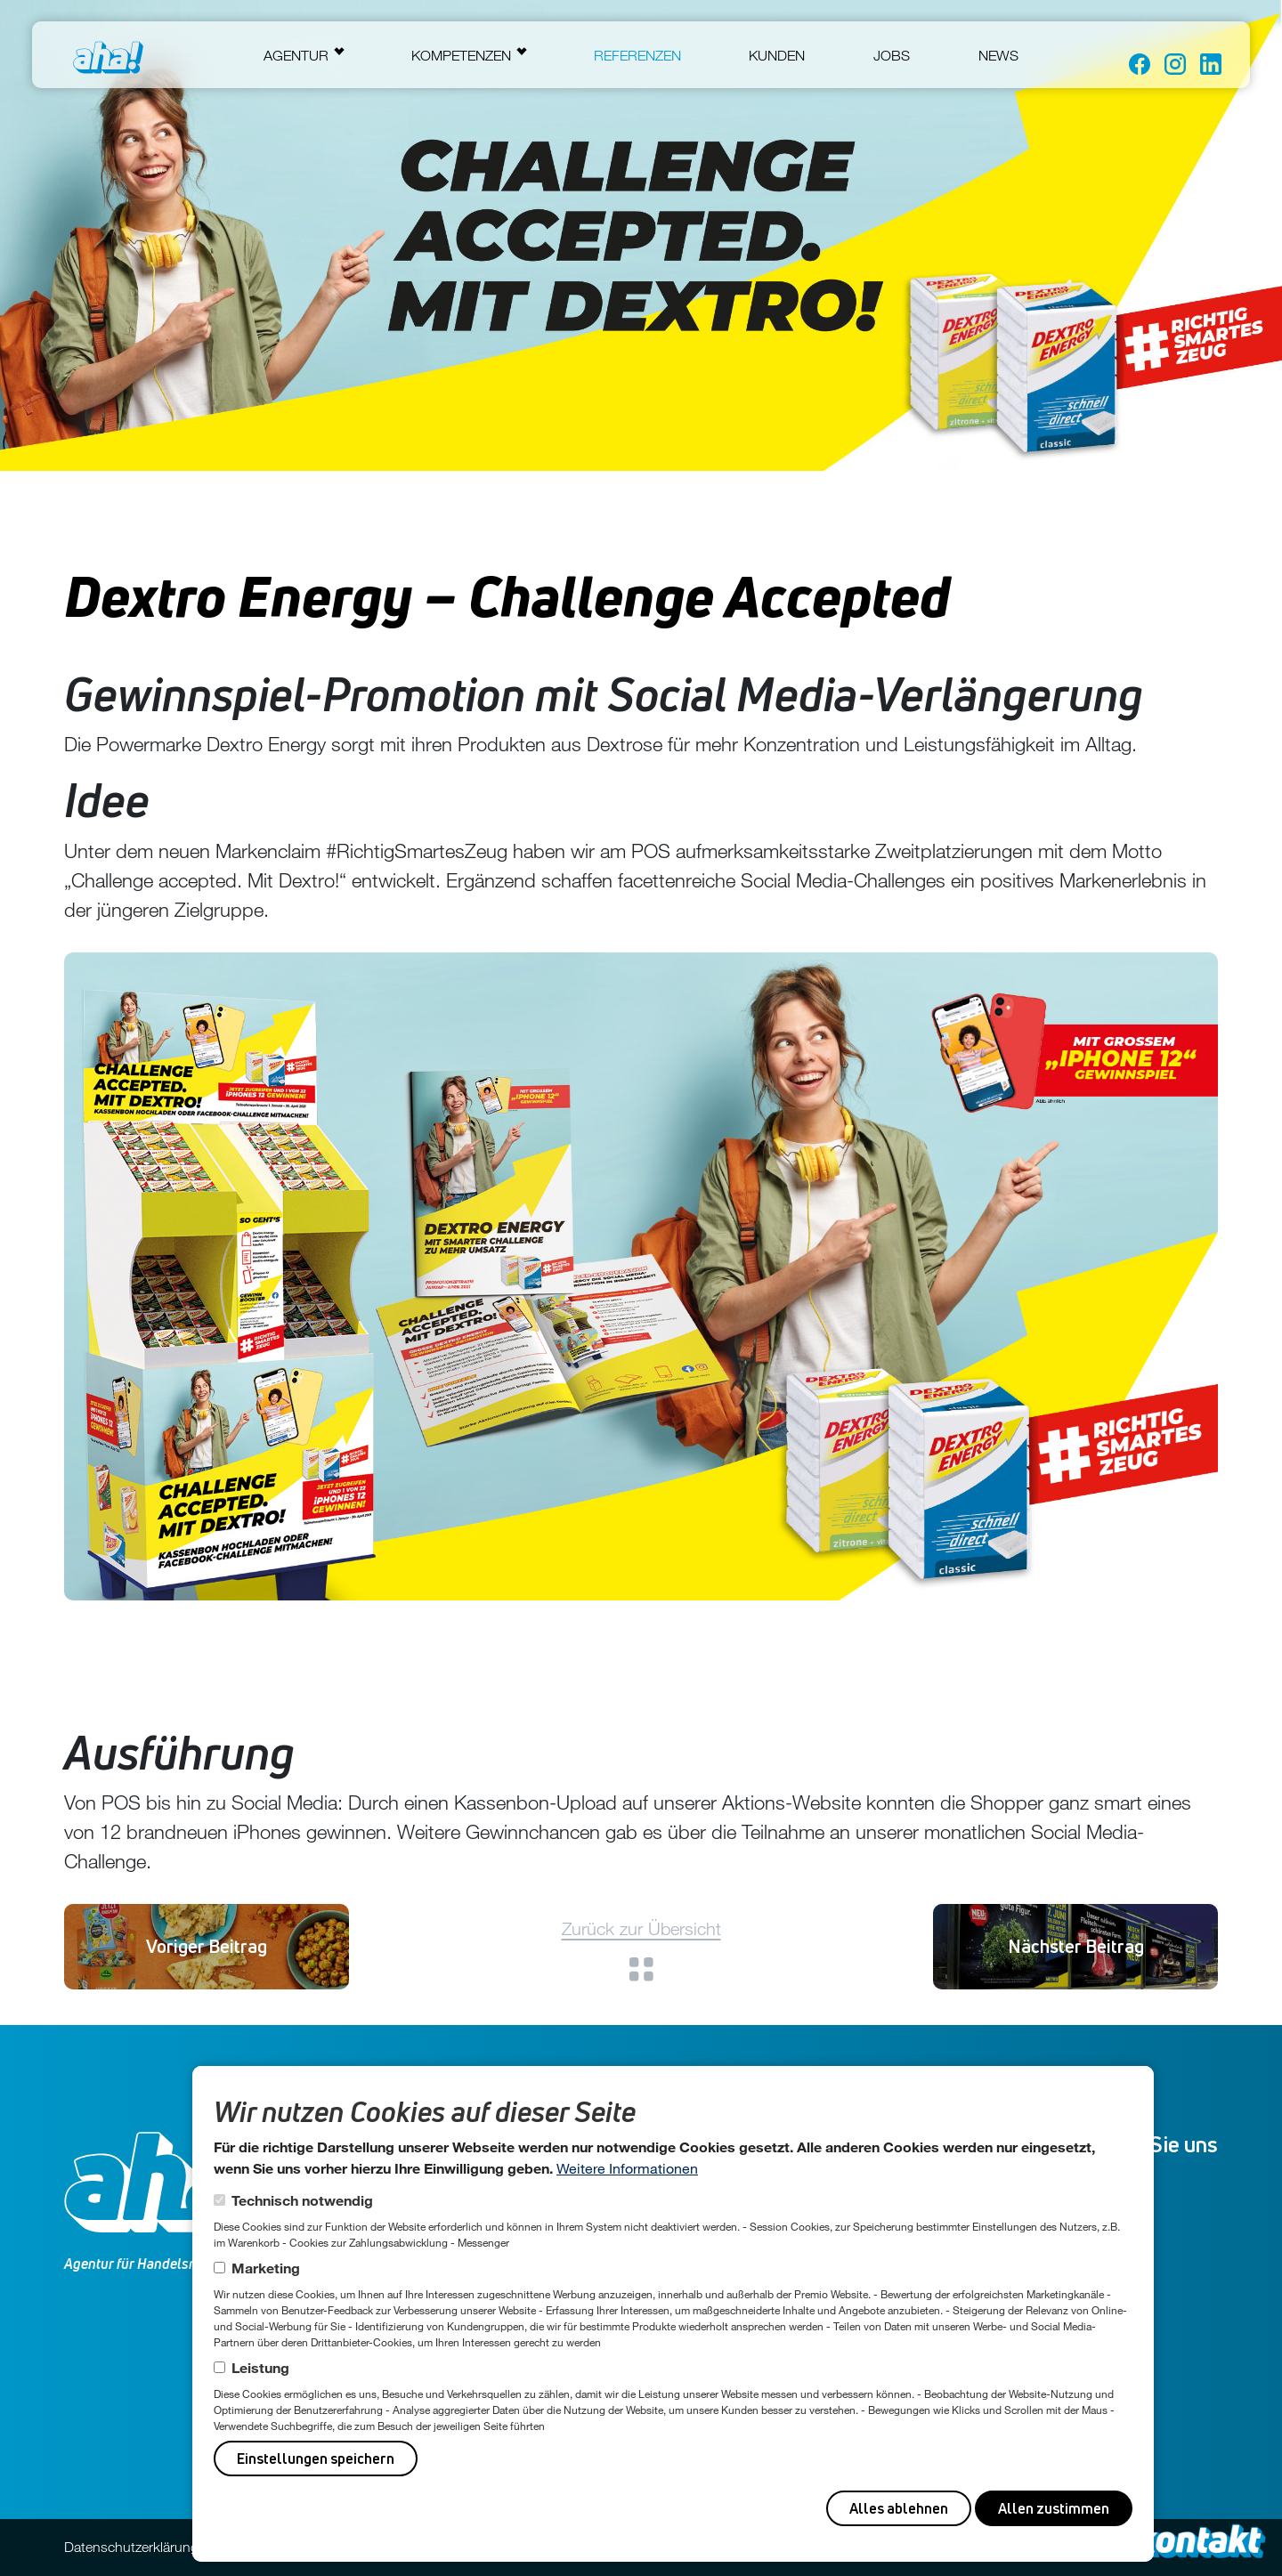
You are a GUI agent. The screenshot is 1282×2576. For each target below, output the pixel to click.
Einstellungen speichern (315, 2458)
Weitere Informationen (627, 2167)
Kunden (777, 55)
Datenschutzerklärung (131, 2547)
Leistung (260, 2367)
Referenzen (637, 55)
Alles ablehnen (898, 2508)
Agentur (296, 55)
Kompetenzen (461, 55)
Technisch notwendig (302, 2199)
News (998, 55)
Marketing (265, 2267)
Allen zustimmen (1053, 2508)
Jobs (891, 55)
